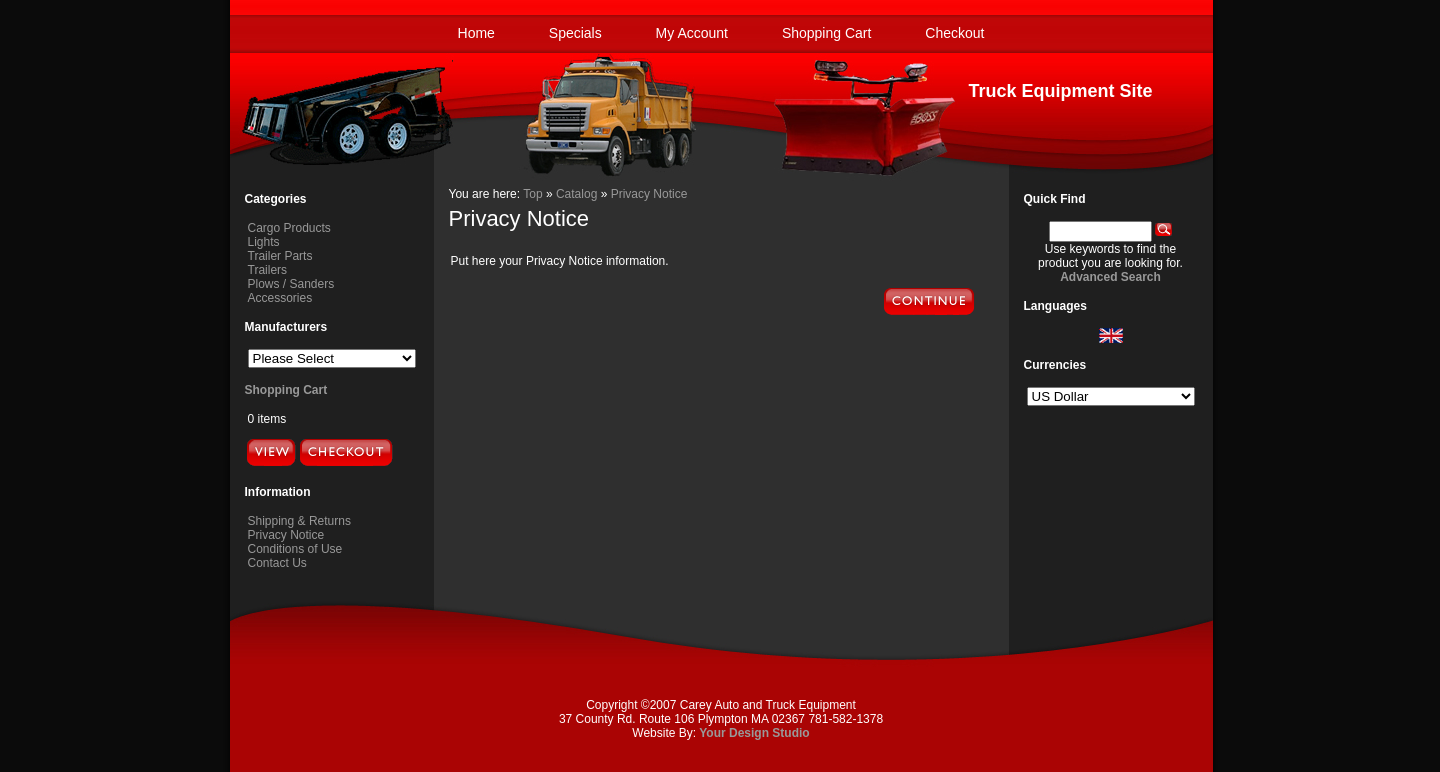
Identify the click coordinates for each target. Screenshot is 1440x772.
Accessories (280, 298)
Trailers (268, 270)
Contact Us (277, 563)
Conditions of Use (295, 549)
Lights (264, 242)
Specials (575, 33)
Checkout (954, 33)
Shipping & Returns (299, 521)
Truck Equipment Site (1060, 91)
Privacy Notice (286, 535)
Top (532, 194)
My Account (692, 33)
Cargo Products (289, 228)
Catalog (576, 194)
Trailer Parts (280, 256)
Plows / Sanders (291, 284)
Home (476, 33)
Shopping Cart (827, 33)
